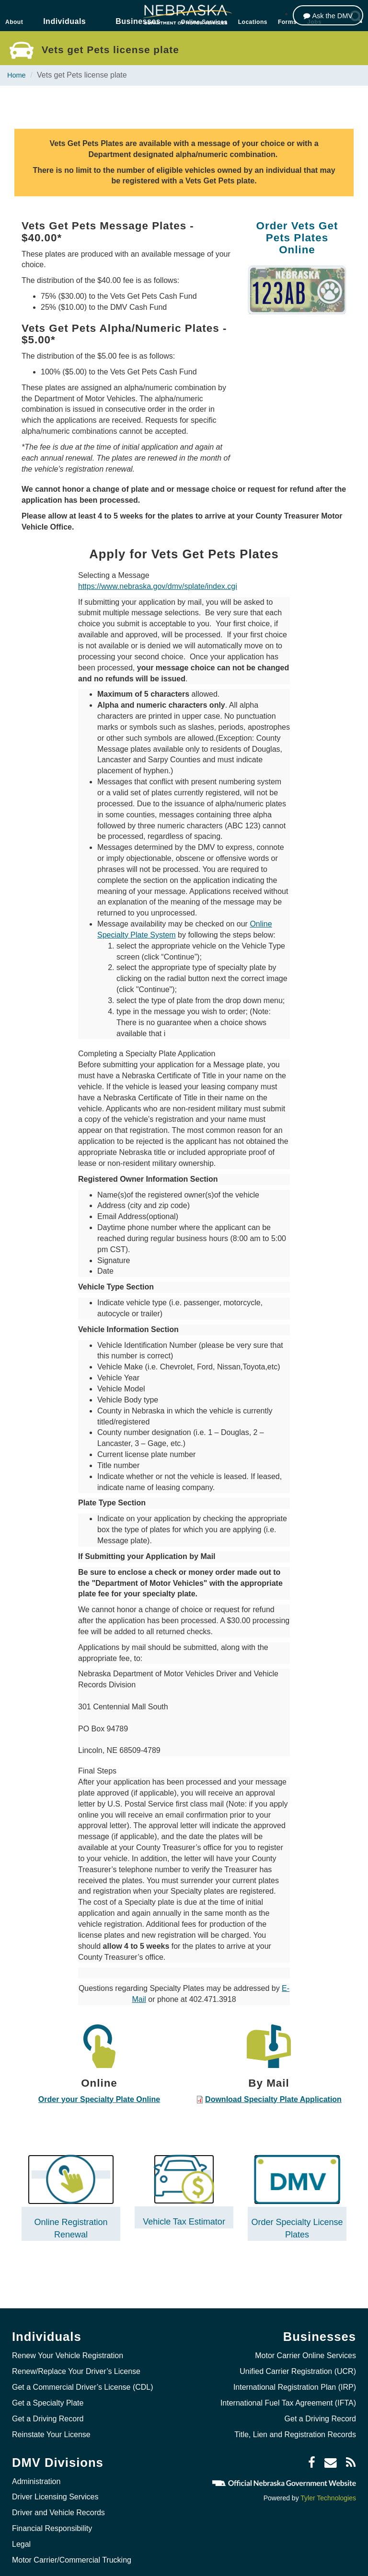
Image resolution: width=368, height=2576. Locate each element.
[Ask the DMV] (325, 15)
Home (17, 75)
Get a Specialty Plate (47, 2394)
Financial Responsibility (52, 2520)
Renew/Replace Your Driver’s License (76, 2363)
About (14, 22)
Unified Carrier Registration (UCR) (298, 2363)
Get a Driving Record (47, 2410)
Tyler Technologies (328, 2489)
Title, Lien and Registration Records (295, 2425)
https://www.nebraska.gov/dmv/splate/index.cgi (157, 586)
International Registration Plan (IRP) (294, 2378)
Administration (36, 2472)
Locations (252, 22)
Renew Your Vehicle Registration (67, 2347)
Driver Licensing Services (55, 2488)
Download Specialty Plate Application (273, 2099)
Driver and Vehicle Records (58, 2504)
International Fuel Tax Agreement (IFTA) (288, 2394)
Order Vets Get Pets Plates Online (297, 237)
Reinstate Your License (51, 2425)
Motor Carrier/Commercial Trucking (71, 2551)
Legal (21, 2535)
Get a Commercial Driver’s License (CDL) (82, 2378)
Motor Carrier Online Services (305, 2347)
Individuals (64, 21)
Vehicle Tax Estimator (184, 2212)
